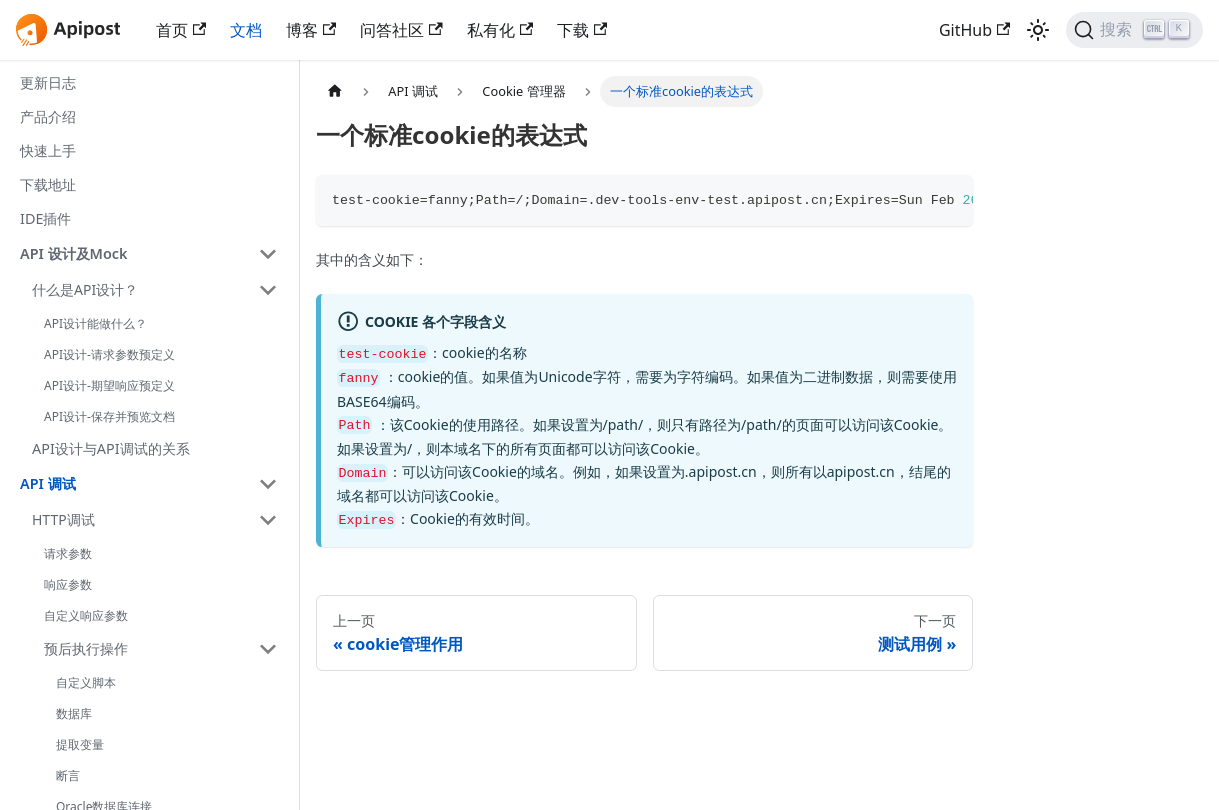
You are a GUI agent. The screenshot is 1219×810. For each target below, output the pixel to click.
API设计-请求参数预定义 (109, 354)
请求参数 (68, 553)
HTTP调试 (63, 519)
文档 (246, 30)
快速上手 (48, 150)
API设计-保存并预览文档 (109, 416)
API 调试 (48, 483)
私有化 (500, 30)
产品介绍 (48, 116)
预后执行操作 (86, 648)
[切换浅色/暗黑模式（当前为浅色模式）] (1038, 30)
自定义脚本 (86, 682)
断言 (68, 775)
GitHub (974, 30)
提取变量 (80, 744)
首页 (181, 30)
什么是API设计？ (85, 289)
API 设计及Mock (74, 253)
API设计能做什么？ (95, 323)
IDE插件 (45, 218)
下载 (582, 30)
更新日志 (48, 82)
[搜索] (1134, 30)
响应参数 (68, 584)
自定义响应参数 (86, 615)
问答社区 (401, 30)
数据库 (74, 713)
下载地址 (48, 184)
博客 (311, 30)
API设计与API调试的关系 (111, 448)
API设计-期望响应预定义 (109, 385)
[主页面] (335, 91)
